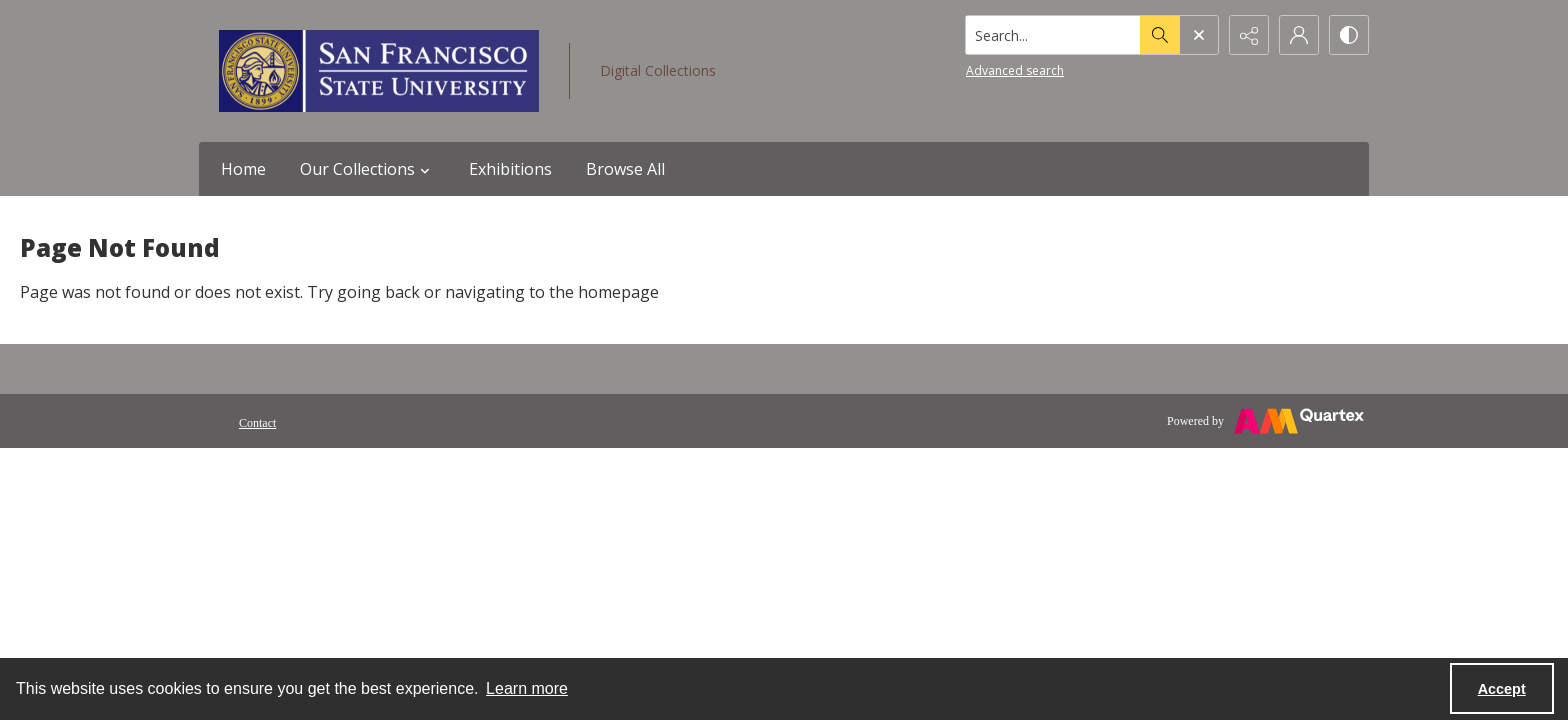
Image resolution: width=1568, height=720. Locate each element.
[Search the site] (1053, 35)
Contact (257, 423)
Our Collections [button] (367, 169)
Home (243, 169)
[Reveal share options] (1249, 35)
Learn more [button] (527, 688)
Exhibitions (510, 169)
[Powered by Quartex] (1265, 421)
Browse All (625, 169)
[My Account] (1299, 35)
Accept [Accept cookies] (1502, 689)
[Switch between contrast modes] (1349, 35)
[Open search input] (1199, 35)
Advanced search (1015, 70)
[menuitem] (257, 421)
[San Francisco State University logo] (379, 71)
